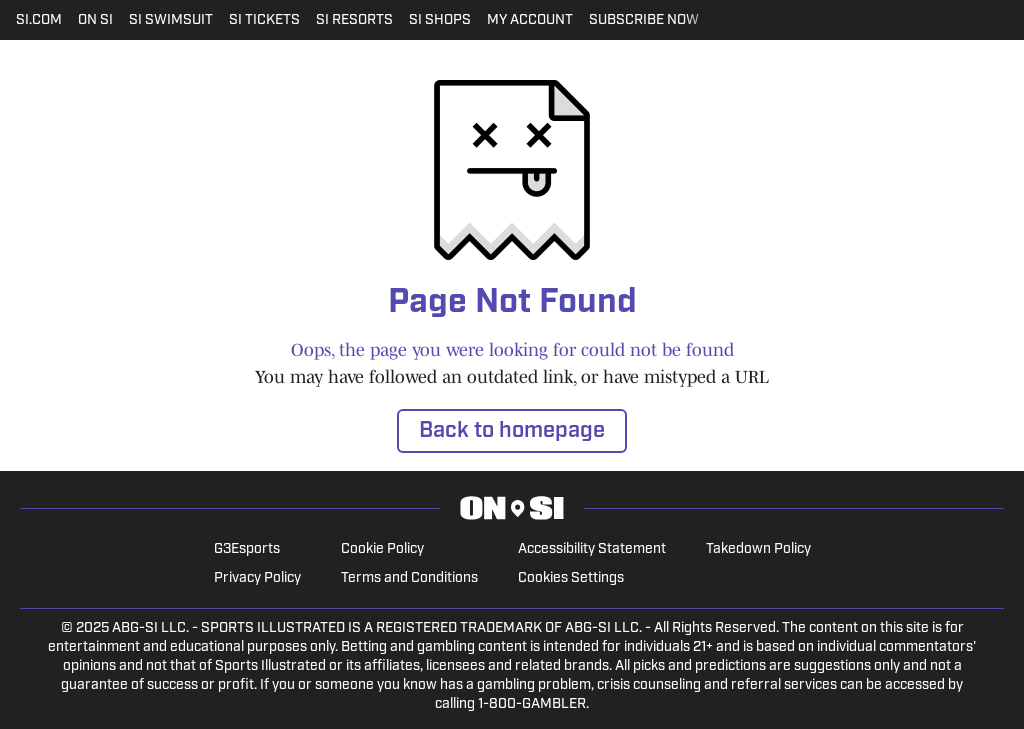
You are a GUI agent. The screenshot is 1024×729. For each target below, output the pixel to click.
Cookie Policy (382, 549)
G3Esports (247, 549)
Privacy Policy (257, 578)
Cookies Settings (571, 578)
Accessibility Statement (592, 549)
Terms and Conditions (409, 578)
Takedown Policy (758, 549)
